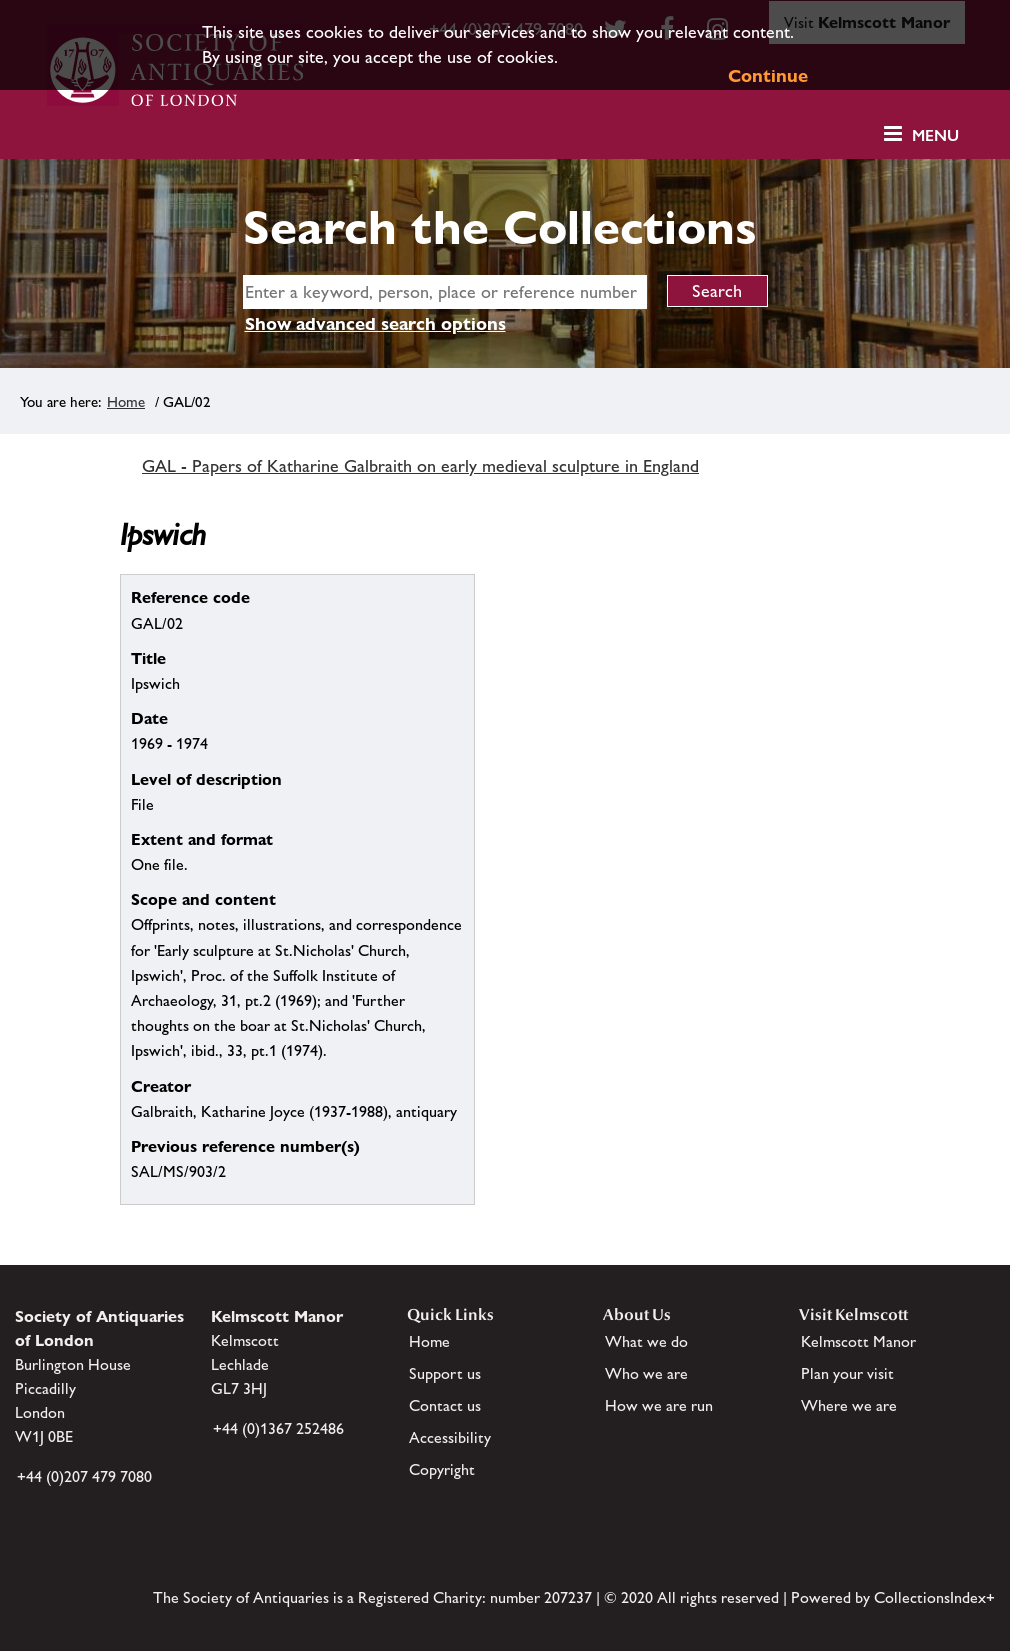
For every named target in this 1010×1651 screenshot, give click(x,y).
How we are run (659, 1405)
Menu (935, 135)
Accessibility (450, 1437)
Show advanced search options (375, 323)
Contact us (445, 1405)
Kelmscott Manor (858, 1341)
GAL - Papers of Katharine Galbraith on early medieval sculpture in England (420, 466)
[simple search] (445, 292)
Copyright (442, 1469)
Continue (768, 75)
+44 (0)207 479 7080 (84, 1476)
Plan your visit (847, 1373)
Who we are (646, 1373)
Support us (445, 1373)
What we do (646, 1341)
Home (126, 401)
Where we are (849, 1405)
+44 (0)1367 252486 (278, 1428)
